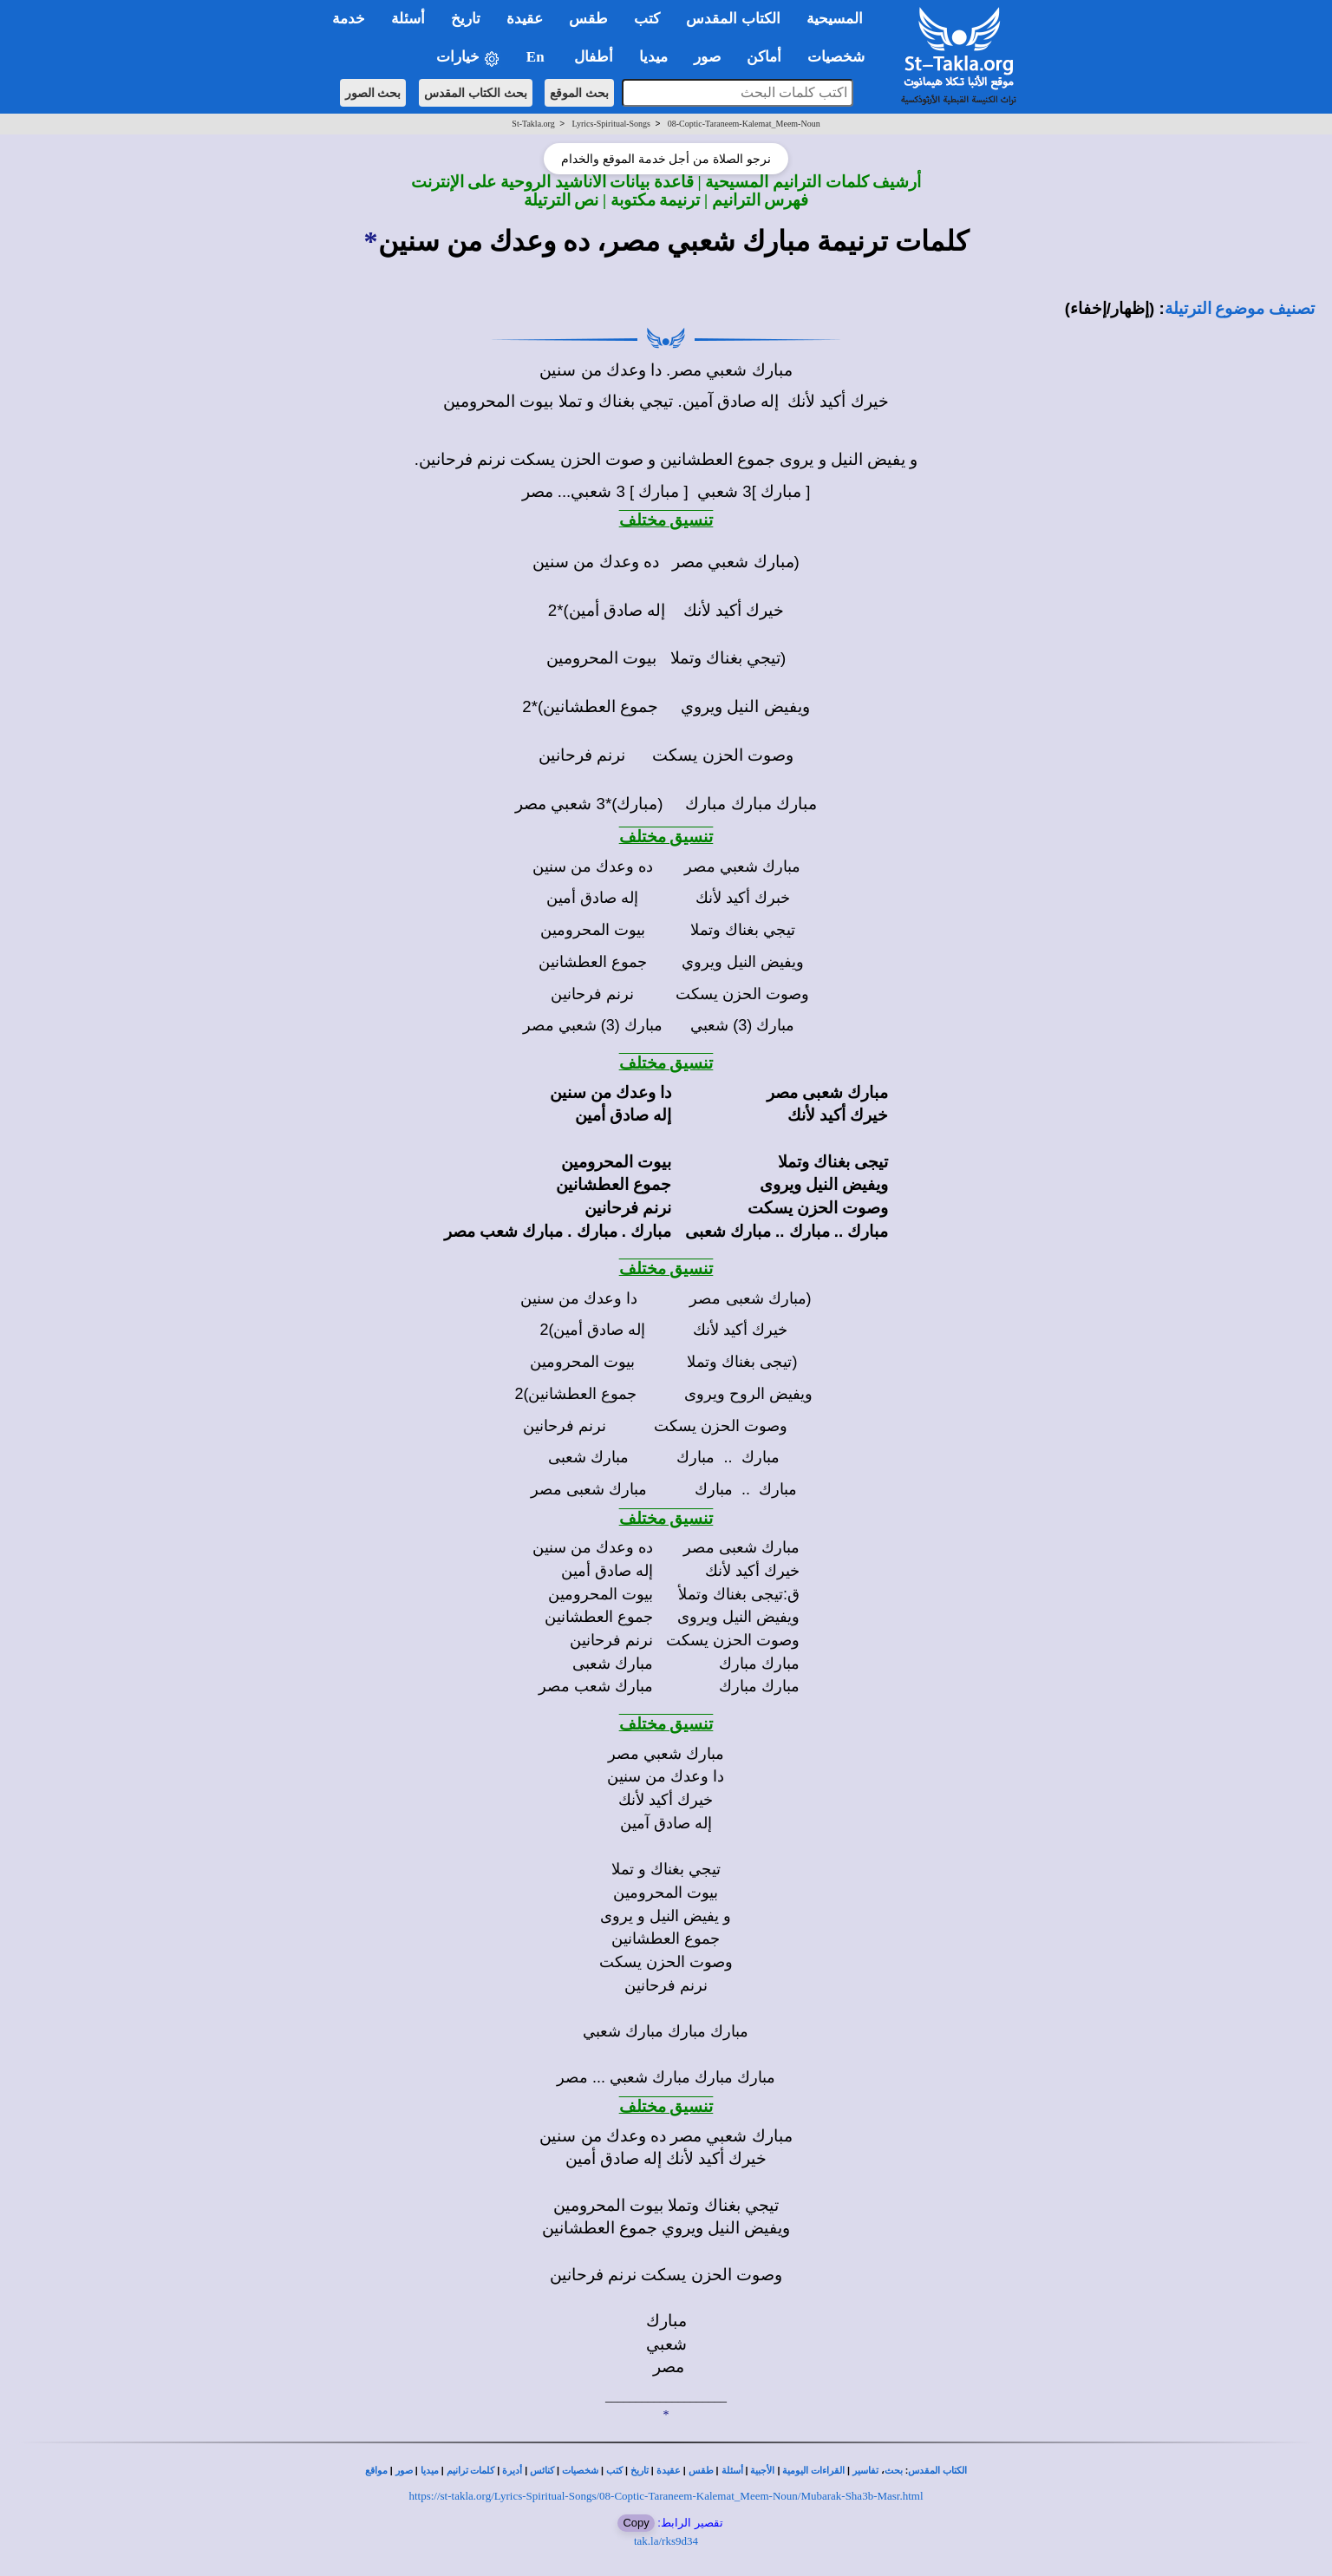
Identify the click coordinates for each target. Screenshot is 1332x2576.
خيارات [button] (468, 58)
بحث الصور (373, 93)
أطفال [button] (593, 57)
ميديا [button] (653, 57)
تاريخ (639, 2470)
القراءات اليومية (813, 2470)
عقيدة (668, 2470)
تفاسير (865, 2470)
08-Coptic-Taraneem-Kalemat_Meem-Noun (744, 123)
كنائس (542, 2470)
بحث (894, 2470)
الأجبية (762, 2470)
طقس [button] (588, 18)
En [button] (537, 57)
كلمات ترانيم (471, 2470)
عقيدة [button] (524, 18)
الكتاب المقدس (937, 2470)
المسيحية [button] (834, 18)
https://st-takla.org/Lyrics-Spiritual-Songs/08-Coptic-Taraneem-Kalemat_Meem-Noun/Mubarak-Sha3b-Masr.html (665, 2495)
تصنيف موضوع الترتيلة (1240, 308)
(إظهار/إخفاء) (1110, 308)
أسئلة (732, 2470)
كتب (614, 2470)
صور (404, 2470)
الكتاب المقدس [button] (733, 18)
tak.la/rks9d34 (666, 2540)
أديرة (512, 2470)
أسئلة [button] (408, 18)
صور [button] (707, 57)
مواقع (376, 2470)
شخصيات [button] (841, 57)
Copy (636, 2522)
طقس (701, 2470)
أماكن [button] (764, 57)
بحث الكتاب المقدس (475, 93)
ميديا (430, 2470)
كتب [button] (647, 18)
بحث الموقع (579, 93)
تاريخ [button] (465, 18)
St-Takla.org (533, 123)
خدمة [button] (348, 18)
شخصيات (580, 2470)
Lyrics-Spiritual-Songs (610, 123)
